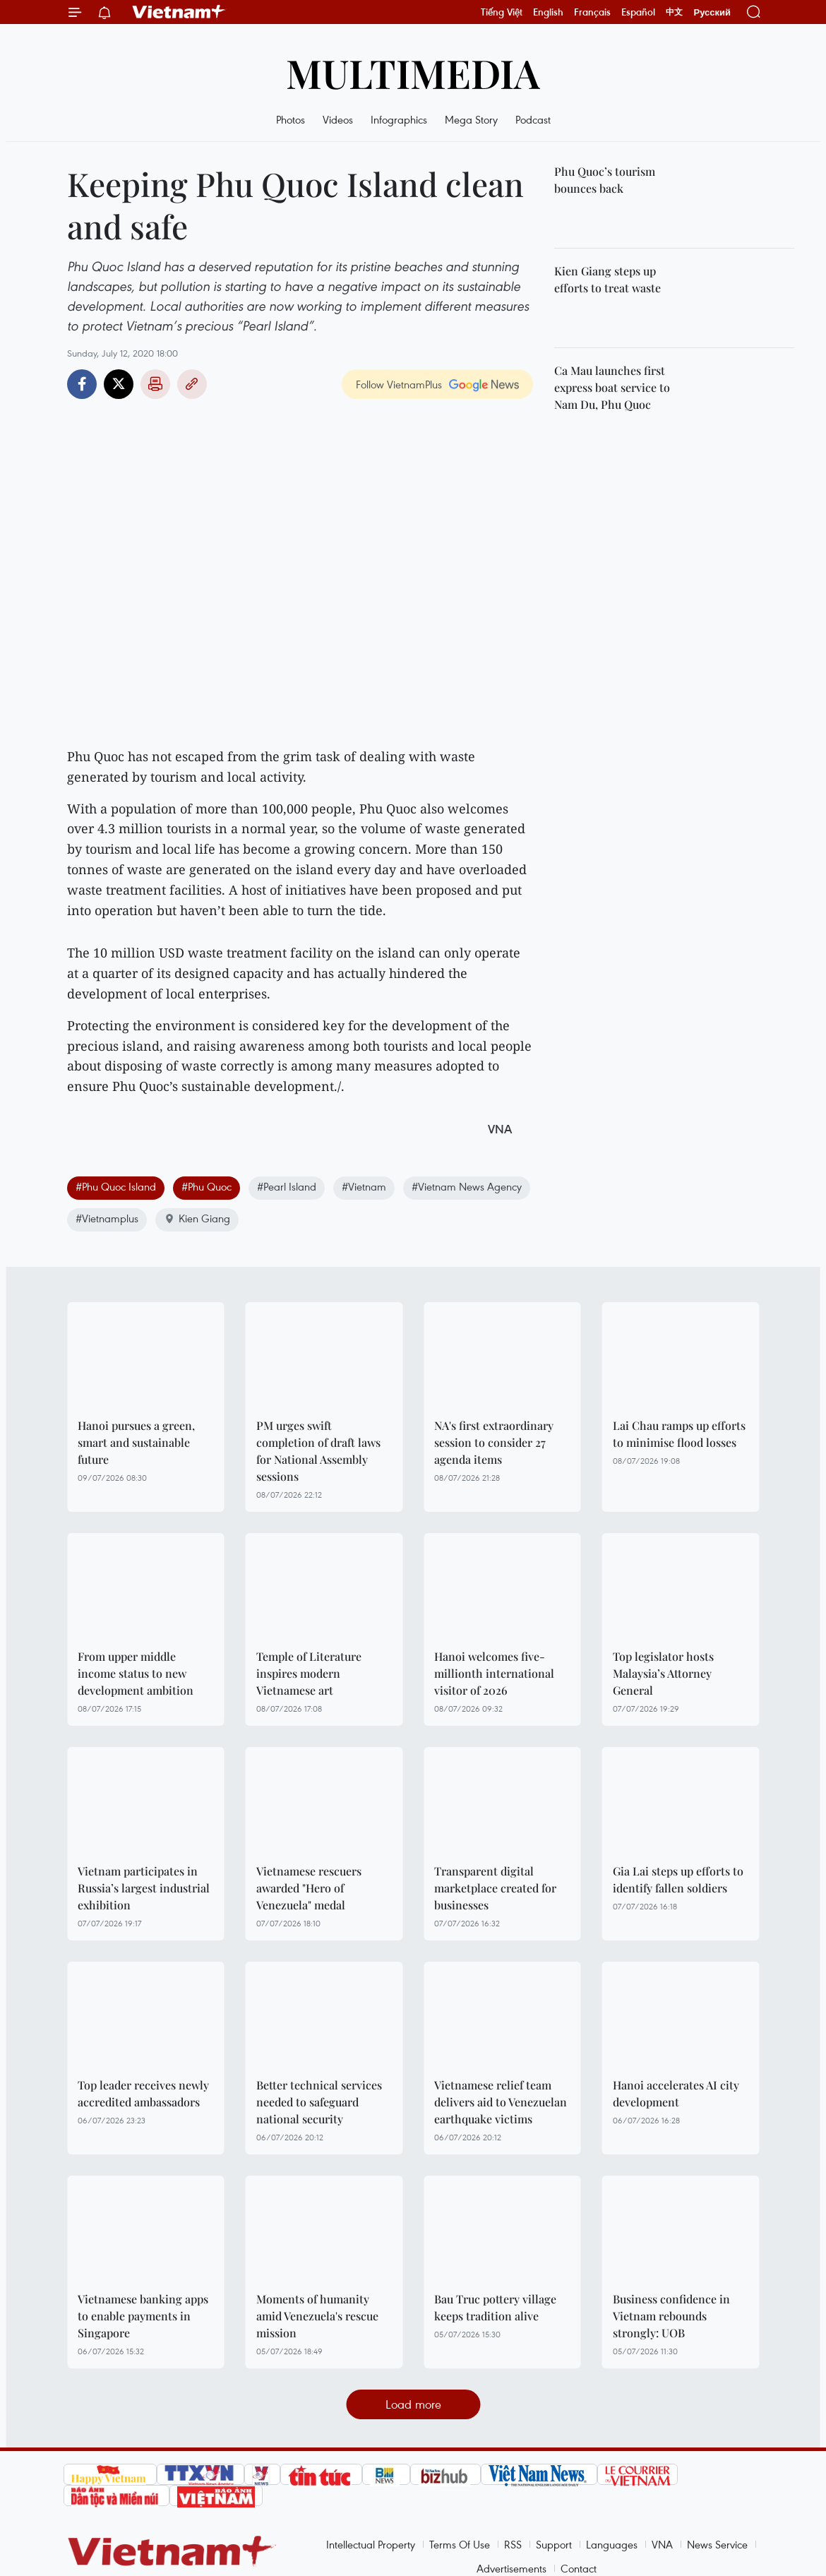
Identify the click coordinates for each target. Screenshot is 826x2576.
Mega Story (471, 119)
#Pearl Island (286, 1186)
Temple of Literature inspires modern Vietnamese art (308, 1673)
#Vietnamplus (107, 1218)
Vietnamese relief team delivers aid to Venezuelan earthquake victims (500, 2101)
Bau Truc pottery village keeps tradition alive (495, 2307)
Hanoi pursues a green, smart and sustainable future (136, 1442)
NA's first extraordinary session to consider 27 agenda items (493, 1442)
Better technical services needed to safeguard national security (319, 2101)
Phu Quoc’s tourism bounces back (604, 180)
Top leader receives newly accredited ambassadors (143, 2093)
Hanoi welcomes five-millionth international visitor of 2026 (494, 1673)
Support (554, 2544)
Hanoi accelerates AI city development (676, 2093)
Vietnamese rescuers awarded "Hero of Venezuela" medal (308, 1888)
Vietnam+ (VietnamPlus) (179, 12)
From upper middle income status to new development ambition (135, 1673)
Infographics (399, 119)
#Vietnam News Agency (467, 1186)
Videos (338, 119)
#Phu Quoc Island (116, 1186)
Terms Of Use (459, 2544)
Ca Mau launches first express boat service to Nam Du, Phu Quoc (612, 387)
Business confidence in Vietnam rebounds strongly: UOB (671, 2315)
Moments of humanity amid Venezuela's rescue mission (317, 2315)
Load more (413, 2404)
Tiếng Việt (501, 12)
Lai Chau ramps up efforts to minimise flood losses (679, 1434)
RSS (513, 2544)
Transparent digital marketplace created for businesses (495, 1888)
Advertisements (511, 2568)
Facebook (82, 384)
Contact (579, 2568)
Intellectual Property (370, 2544)
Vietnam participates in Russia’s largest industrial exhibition (144, 1888)
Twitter (118, 384)
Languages (612, 2544)
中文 (674, 12)
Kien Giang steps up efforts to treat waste (607, 279)
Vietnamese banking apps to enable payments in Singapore (143, 2315)
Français (592, 12)
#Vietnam (364, 1186)
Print (155, 384)
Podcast (533, 119)
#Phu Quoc (206, 1186)
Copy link (192, 384)
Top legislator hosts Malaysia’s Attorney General (663, 1673)
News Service (717, 2544)
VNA (662, 2544)
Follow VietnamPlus (399, 384)
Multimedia (413, 72)
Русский (712, 12)
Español (638, 12)
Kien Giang (197, 1218)
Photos (290, 119)
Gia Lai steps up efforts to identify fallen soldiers (678, 1879)
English (548, 12)
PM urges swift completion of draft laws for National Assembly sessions (318, 1451)
